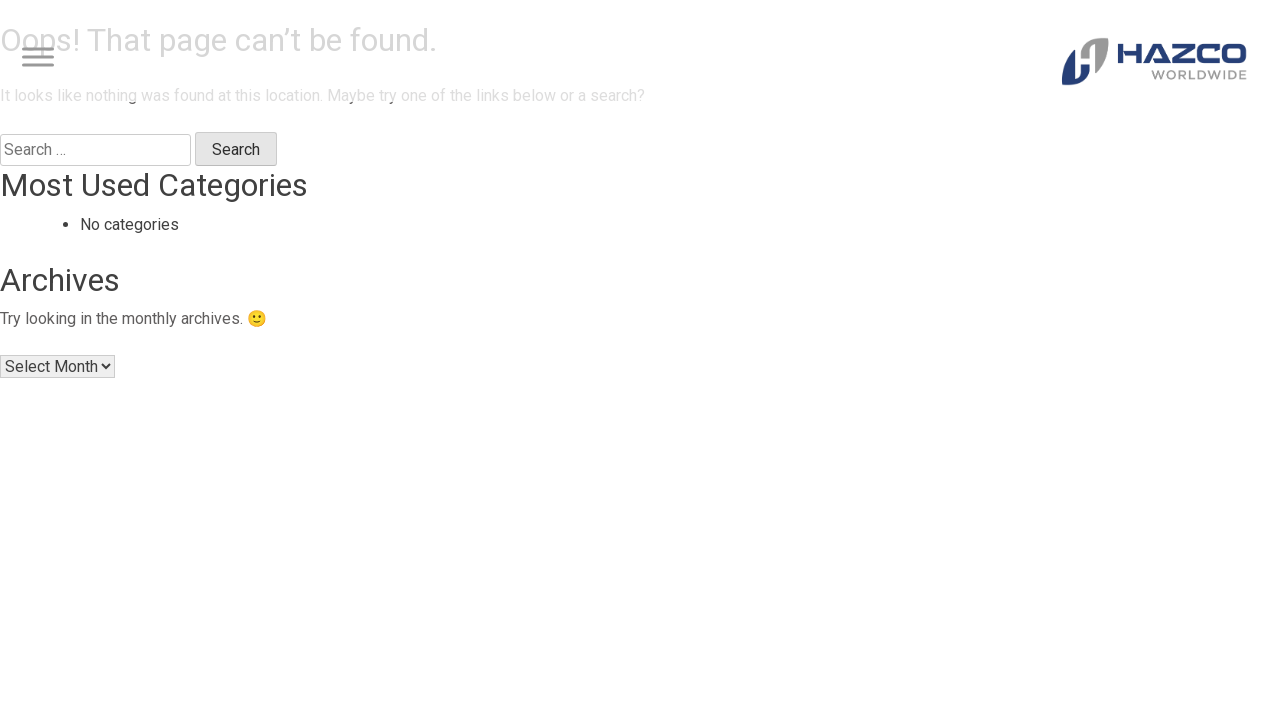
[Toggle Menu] (38, 57)
